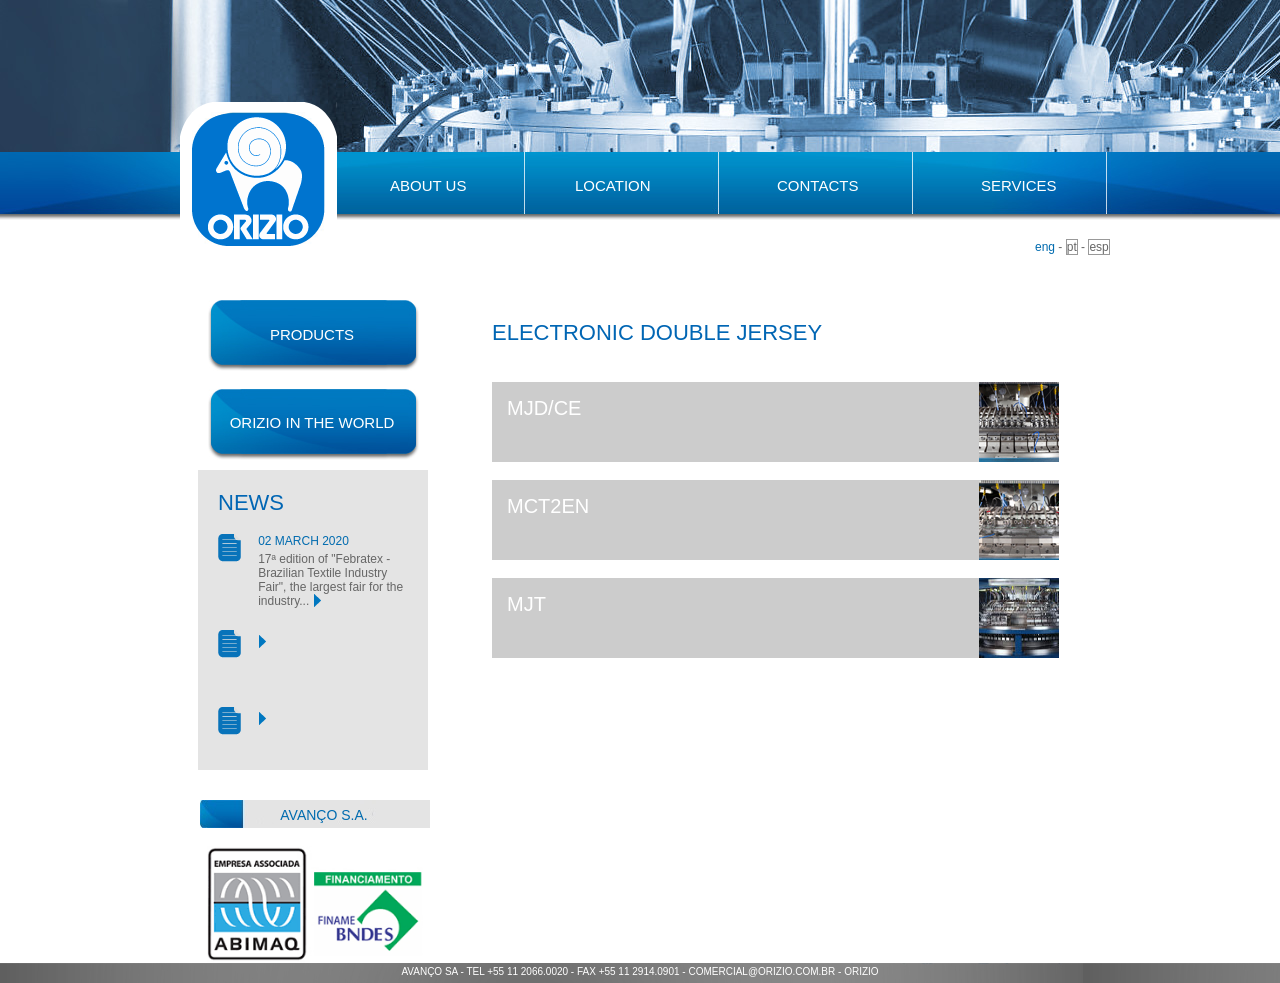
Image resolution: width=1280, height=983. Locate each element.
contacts (817, 185)
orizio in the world (312, 422)
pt (1072, 247)
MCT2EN (548, 506)
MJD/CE (544, 408)
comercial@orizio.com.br (761, 971)
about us (428, 185)
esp (1098, 247)
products (312, 334)
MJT (526, 604)
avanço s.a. (323, 815)
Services (1019, 185)
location (613, 185)
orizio (861, 971)
